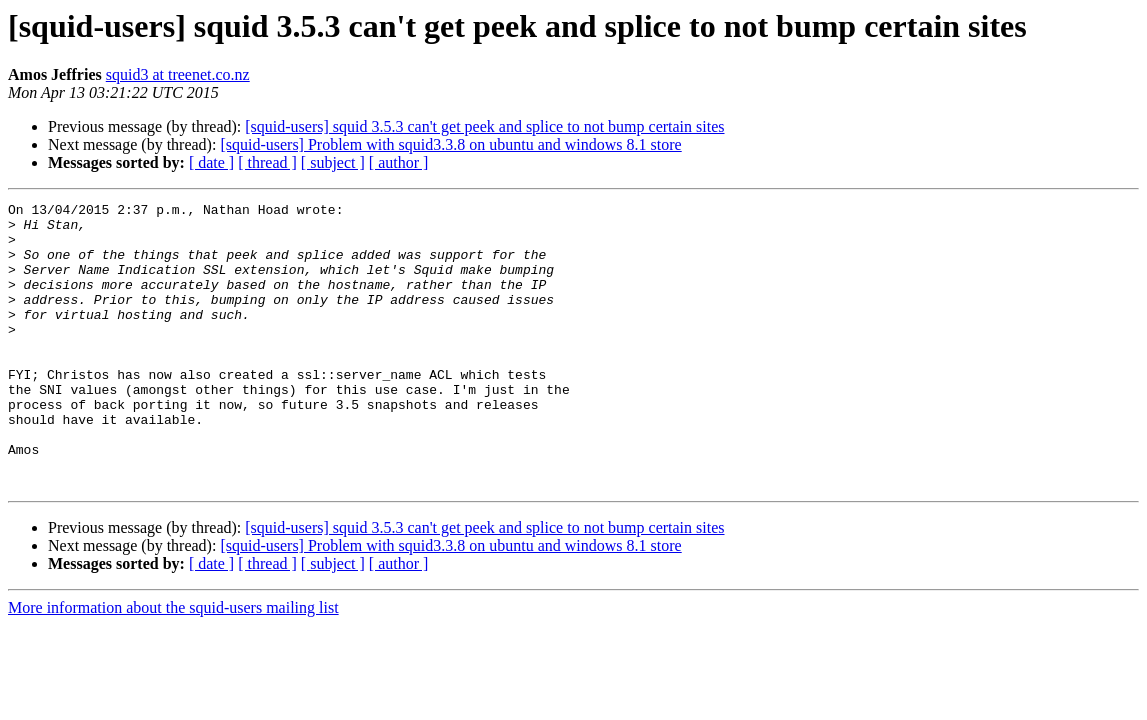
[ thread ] (267, 162)
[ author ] (399, 162)
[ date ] (211, 162)
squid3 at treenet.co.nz (178, 74)
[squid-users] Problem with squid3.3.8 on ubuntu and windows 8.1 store (450, 144)
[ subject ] (333, 162)
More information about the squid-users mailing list (173, 664)
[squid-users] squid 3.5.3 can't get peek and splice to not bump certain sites (484, 126)
